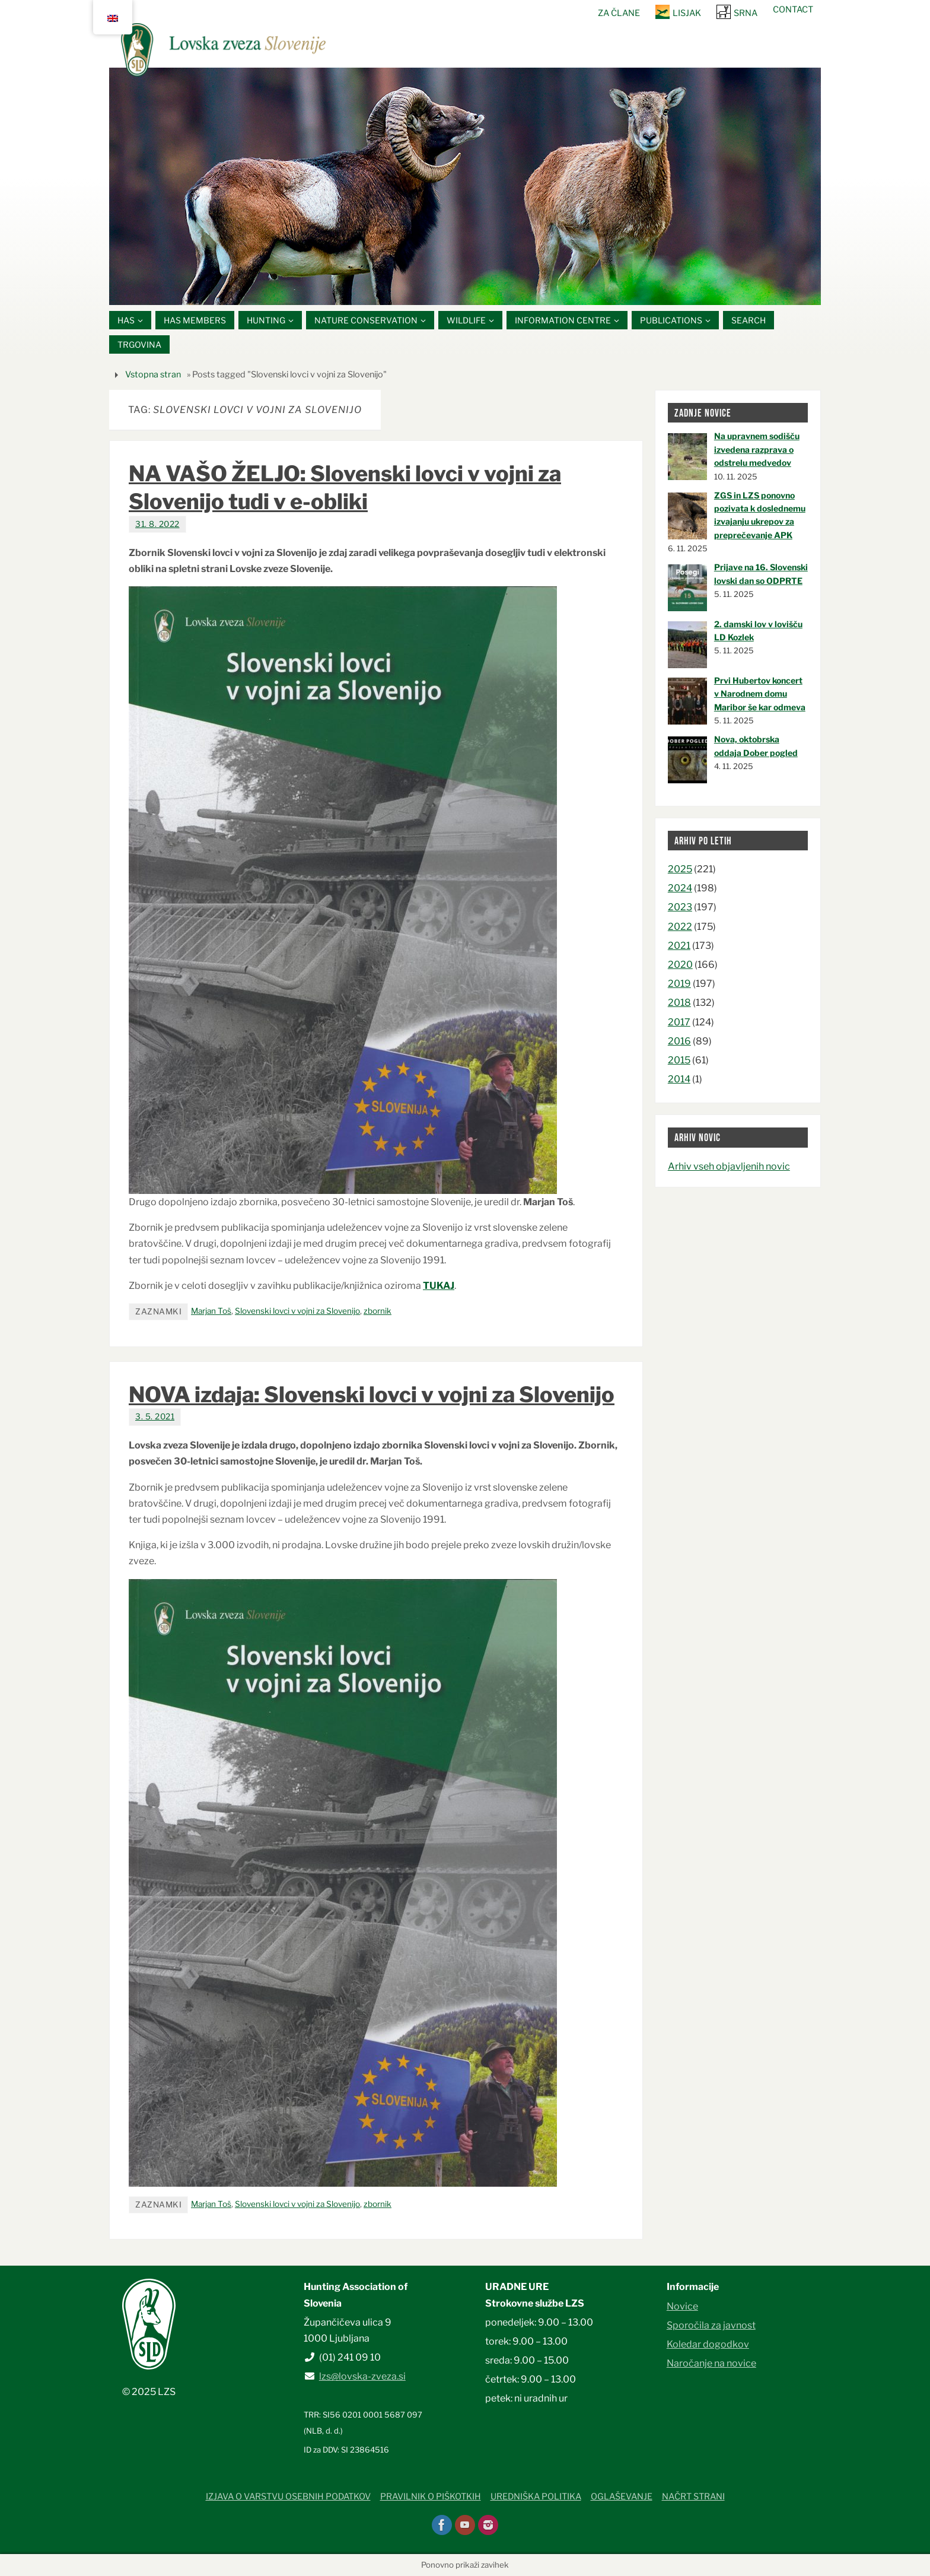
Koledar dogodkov (708, 2344)
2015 (679, 1060)
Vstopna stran (153, 374)
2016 (679, 1041)
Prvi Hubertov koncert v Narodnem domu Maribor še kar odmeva (759, 693)
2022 (680, 926)
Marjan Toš (211, 1311)
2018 (679, 1003)
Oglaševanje (621, 2497)
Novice (682, 2306)
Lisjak (687, 13)
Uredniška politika (536, 2497)
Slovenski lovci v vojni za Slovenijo (297, 1311)
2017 (679, 1022)
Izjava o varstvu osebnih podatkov (288, 2497)
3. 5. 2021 (154, 1417)
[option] (465, 186)
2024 (680, 888)
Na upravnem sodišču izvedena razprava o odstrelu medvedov (757, 449)
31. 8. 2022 (157, 524)
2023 (680, 907)
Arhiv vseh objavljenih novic (729, 1166)
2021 (679, 945)
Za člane (619, 13)
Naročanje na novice (711, 2363)
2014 (679, 1079)
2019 (679, 983)
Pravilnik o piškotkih (430, 2497)
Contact (793, 9)
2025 (680, 869)
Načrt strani (693, 2497)
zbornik (377, 1311)
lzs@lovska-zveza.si (362, 2376)
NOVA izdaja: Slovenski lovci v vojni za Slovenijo (371, 1394)
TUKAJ (438, 1285)
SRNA (745, 13)
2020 (680, 964)
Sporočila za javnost (711, 2325)
